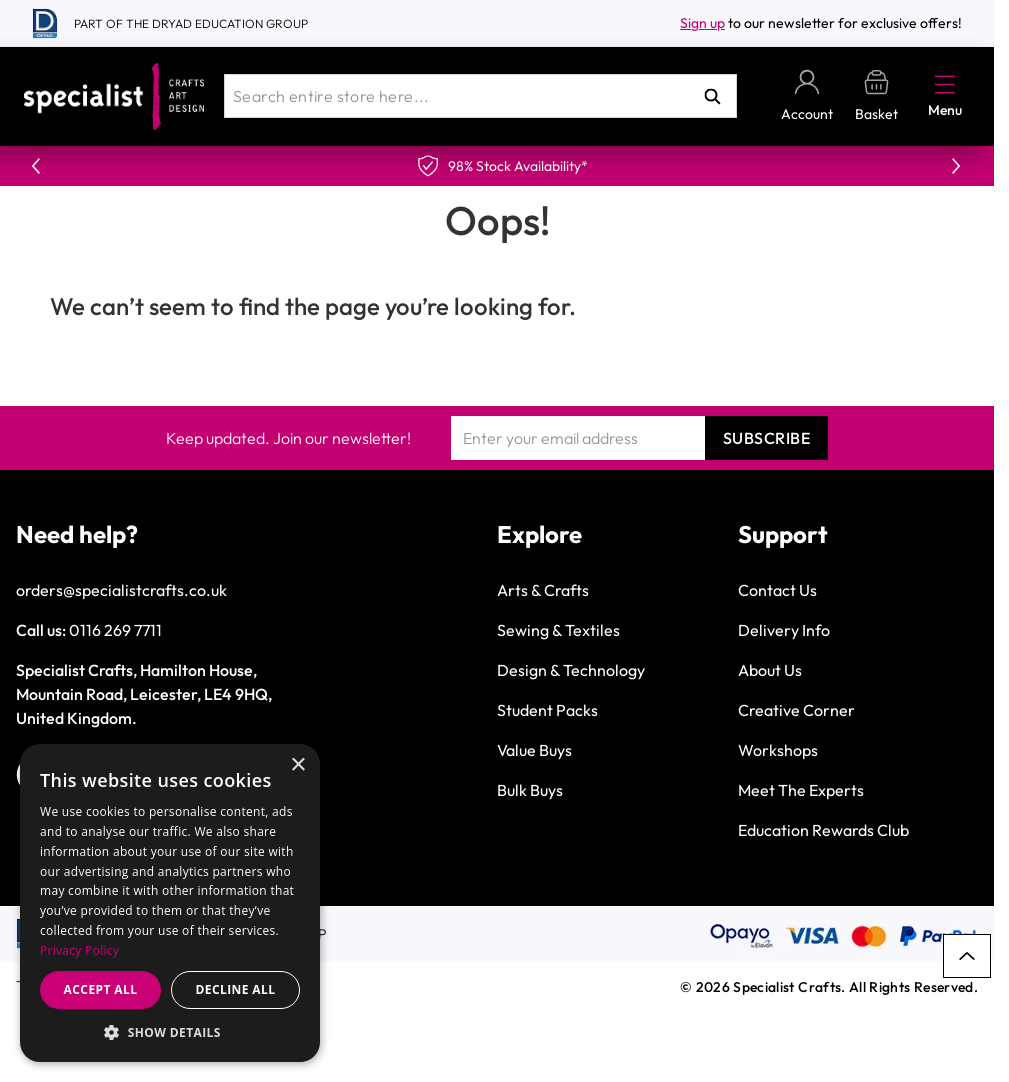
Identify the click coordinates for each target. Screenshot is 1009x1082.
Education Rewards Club (823, 830)
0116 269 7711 (115, 630)
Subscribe (767, 438)
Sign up (702, 23)
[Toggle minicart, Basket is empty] (876, 96)
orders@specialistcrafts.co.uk (121, 590)
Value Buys (534, 750)
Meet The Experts (801, 790)
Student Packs (547, 710)
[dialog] (170, 903)
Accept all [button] (101, 989)
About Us (770, 670)
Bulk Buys (530, 790)
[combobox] (480, 96)
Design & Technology (571, 670)
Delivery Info (784, 630)
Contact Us (777, 590)
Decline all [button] (236, 989)
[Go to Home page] (114, 96)
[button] (170, 1032)
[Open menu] (945, 84)
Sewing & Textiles (558, 630)
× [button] (297, 765)
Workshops (778, 750)
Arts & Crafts (543, 590)
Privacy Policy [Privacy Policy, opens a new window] (79, 950)
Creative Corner (796, 710)
